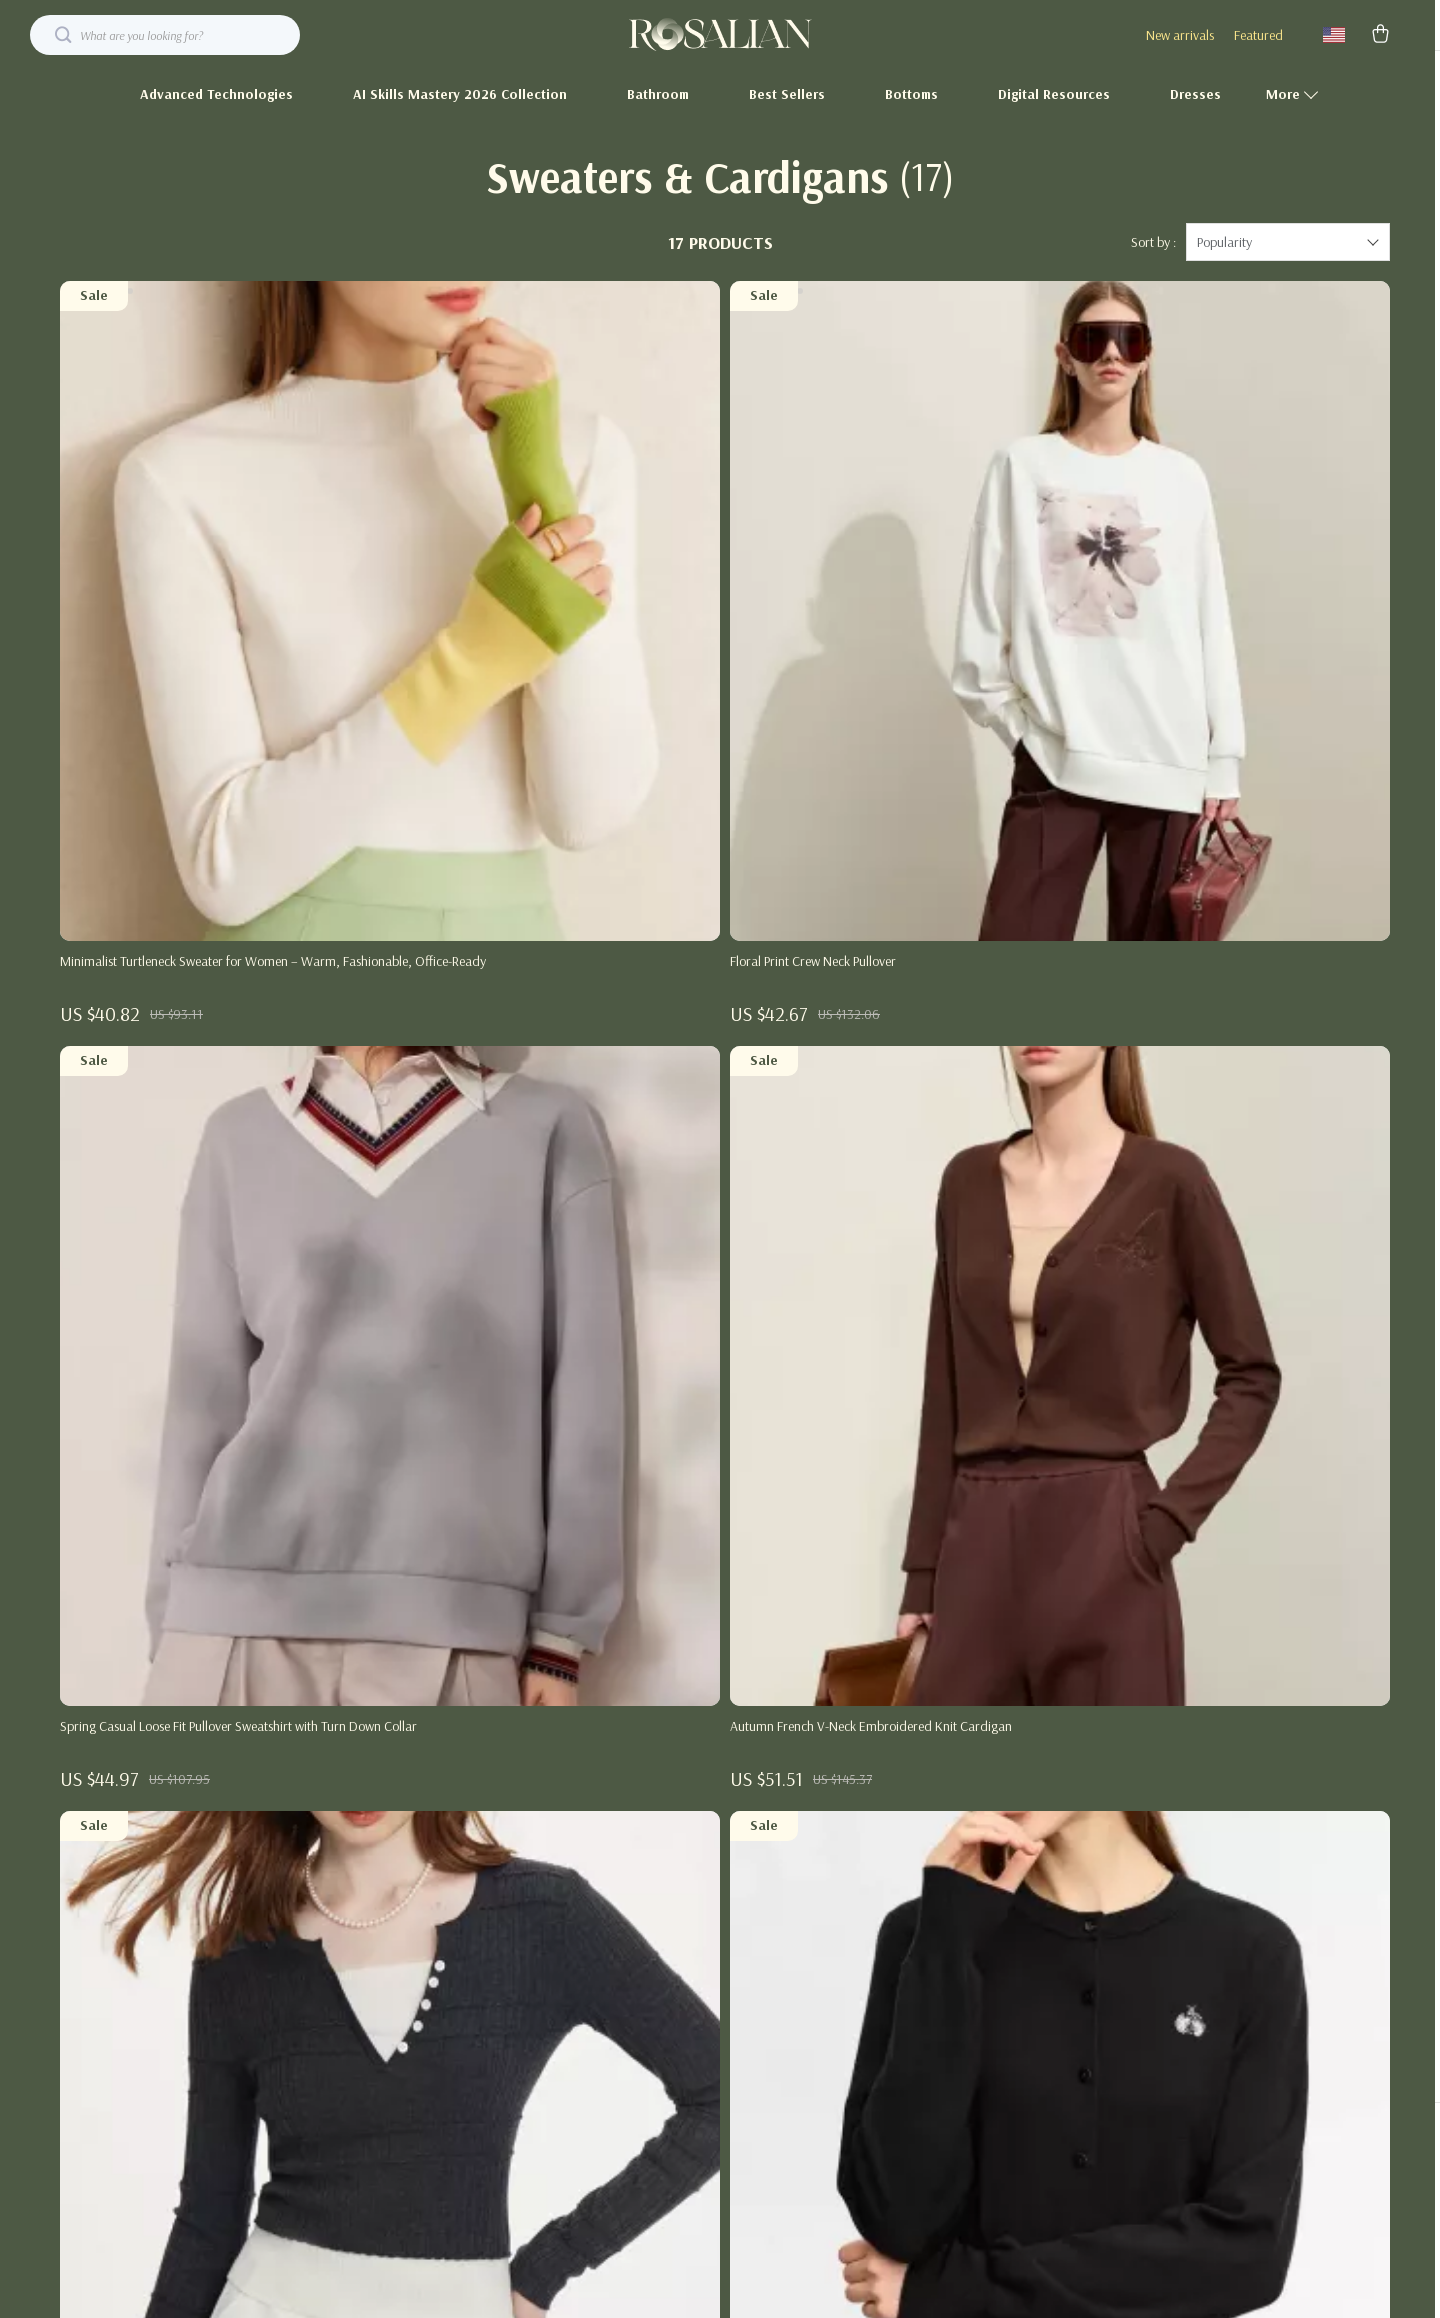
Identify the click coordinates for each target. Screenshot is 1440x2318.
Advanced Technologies (216, 94)
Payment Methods (1034, 1997)
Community (622, 2195)
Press (603, 1964)
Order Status (1020, 2030)
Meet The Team (631, 1898)
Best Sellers (787, 94)
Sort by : (1153, 260)
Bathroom (658, 94)
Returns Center (1025, 1964)
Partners (612, 2096)
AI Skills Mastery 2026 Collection (460, 94)
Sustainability (626, 2129)
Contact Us (1014, 1865)
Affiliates (613, 2030)
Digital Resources (1054, 94)
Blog (602, 1865)
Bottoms (911, 94)
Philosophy (619, 2162)
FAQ (996, 1931)
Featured (1258, 35)
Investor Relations (637, 2063)
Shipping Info (1021, 1898)
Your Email (149, 1854)
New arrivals (1180, 35)
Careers (611, 1931)
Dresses (1195, 94)
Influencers (619, 1997)
